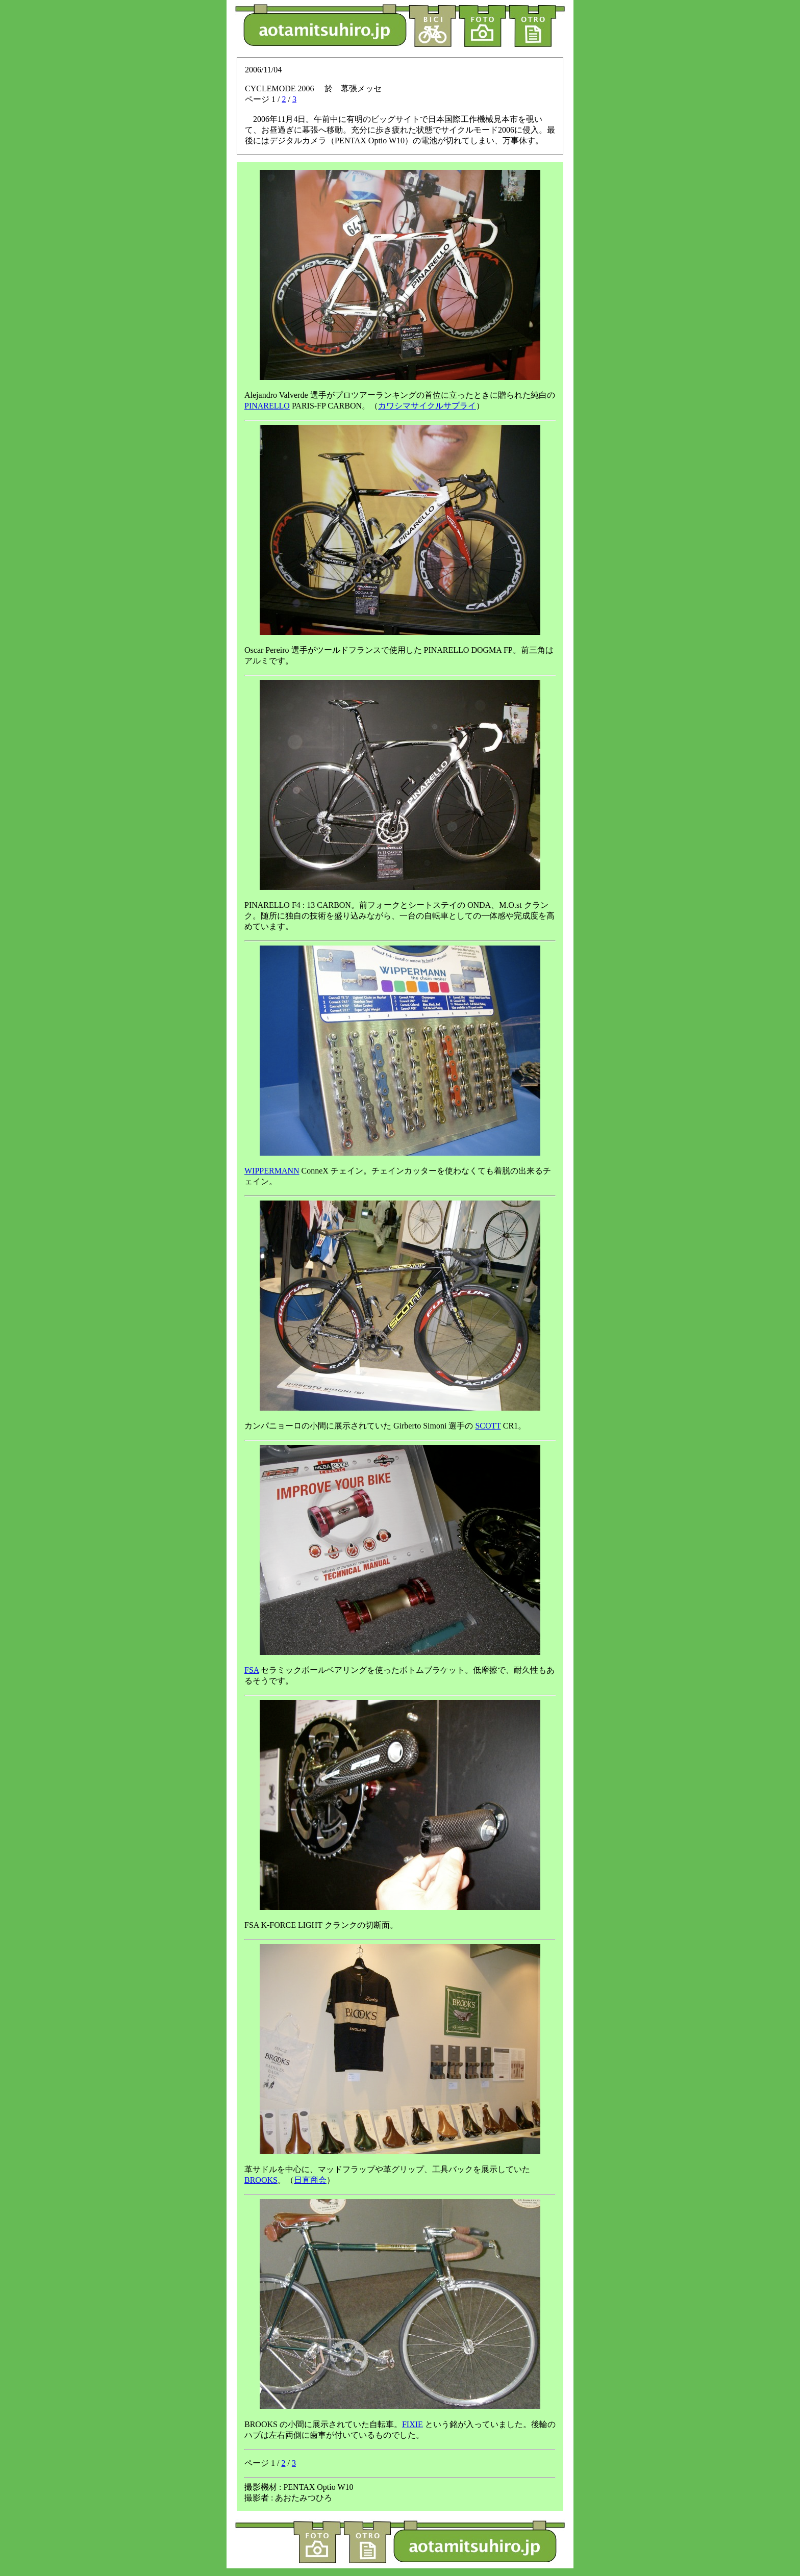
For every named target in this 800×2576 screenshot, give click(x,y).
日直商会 (310, 2180)
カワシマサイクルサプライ (427, 405)
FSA (251, 1670)
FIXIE (412, 2424)
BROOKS (261, 2180)
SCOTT (488, 1425)
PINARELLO (267, 405)
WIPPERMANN (271, 1170)
